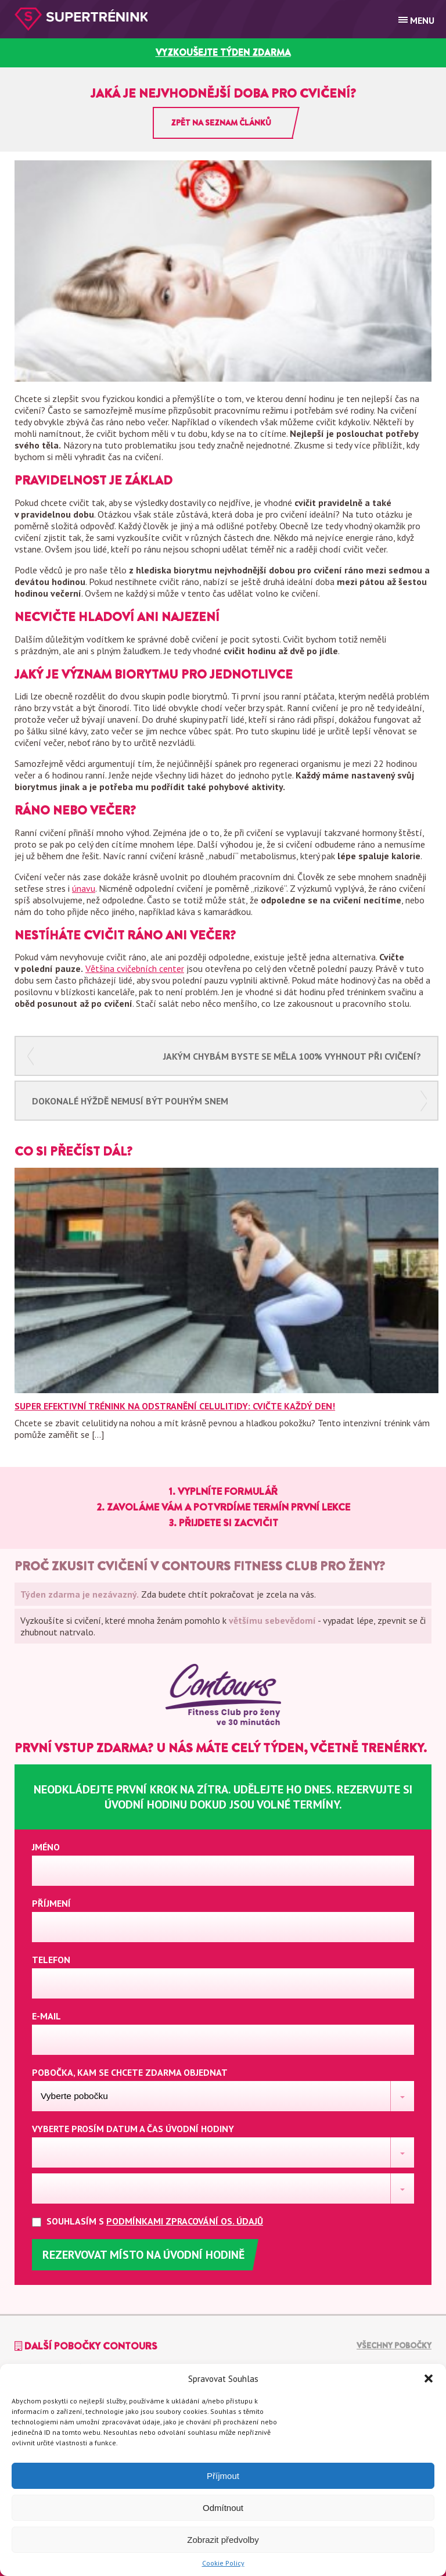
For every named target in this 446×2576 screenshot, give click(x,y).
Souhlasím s (157, 2221)
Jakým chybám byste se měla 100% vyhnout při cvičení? (292, 1056)
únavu (83, 888)
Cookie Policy (223, 2563)
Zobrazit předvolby (222, 2540)
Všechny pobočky (394, 2345)
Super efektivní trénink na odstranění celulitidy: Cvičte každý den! (175, 1406)
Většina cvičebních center (134, 968)
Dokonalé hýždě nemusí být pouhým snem (130, 1101)
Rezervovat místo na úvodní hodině (143, 2254)
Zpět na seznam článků (221, 122)
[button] (428, 2378)
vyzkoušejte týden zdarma (223, 52)
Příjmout (223, 2476)
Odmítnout (223, 2508)
